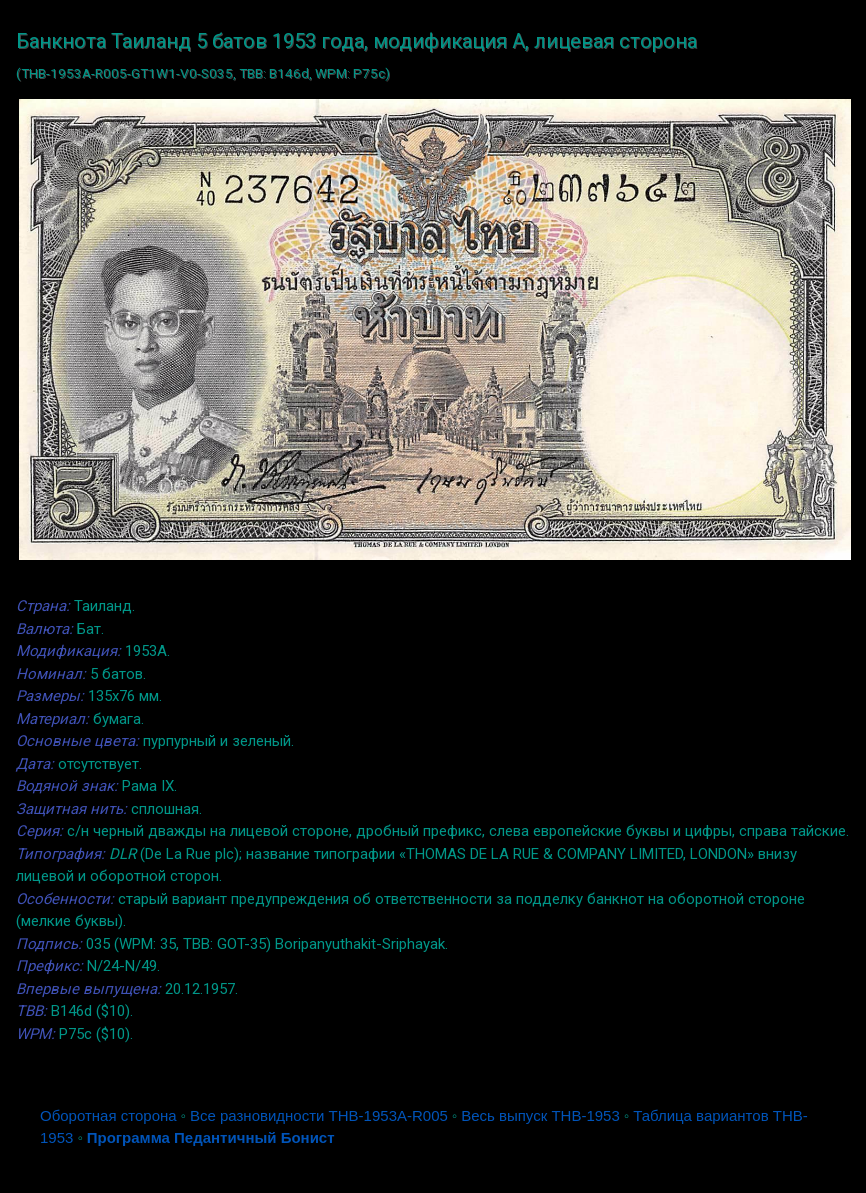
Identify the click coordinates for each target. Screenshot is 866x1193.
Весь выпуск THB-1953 (540, 1115)
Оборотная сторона (108, 1115)
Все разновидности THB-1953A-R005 (319, 1115)
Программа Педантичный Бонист (211, 1137)
